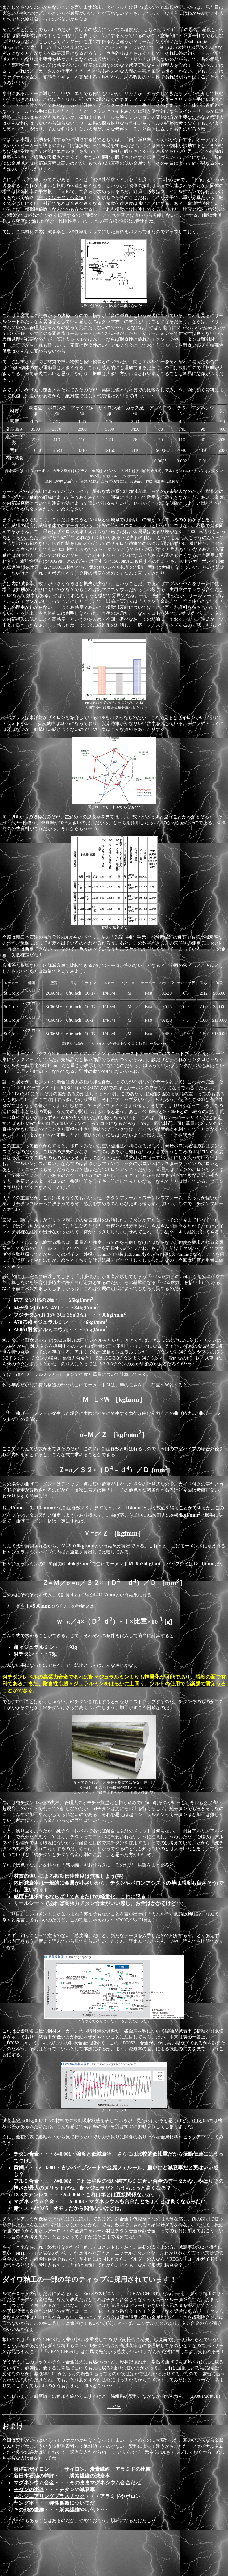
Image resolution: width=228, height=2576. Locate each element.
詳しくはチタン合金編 (61, 197)
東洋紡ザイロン (31, 2469)
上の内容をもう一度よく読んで (33, 1941)
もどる (114, 2406)
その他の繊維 (29, 2510)
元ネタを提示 (182, 2305)
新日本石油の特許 (34, 2476)
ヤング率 (24, 2503)
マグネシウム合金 (34, 2483)
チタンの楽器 (29, 2489)
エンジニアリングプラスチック (49, 2496)
